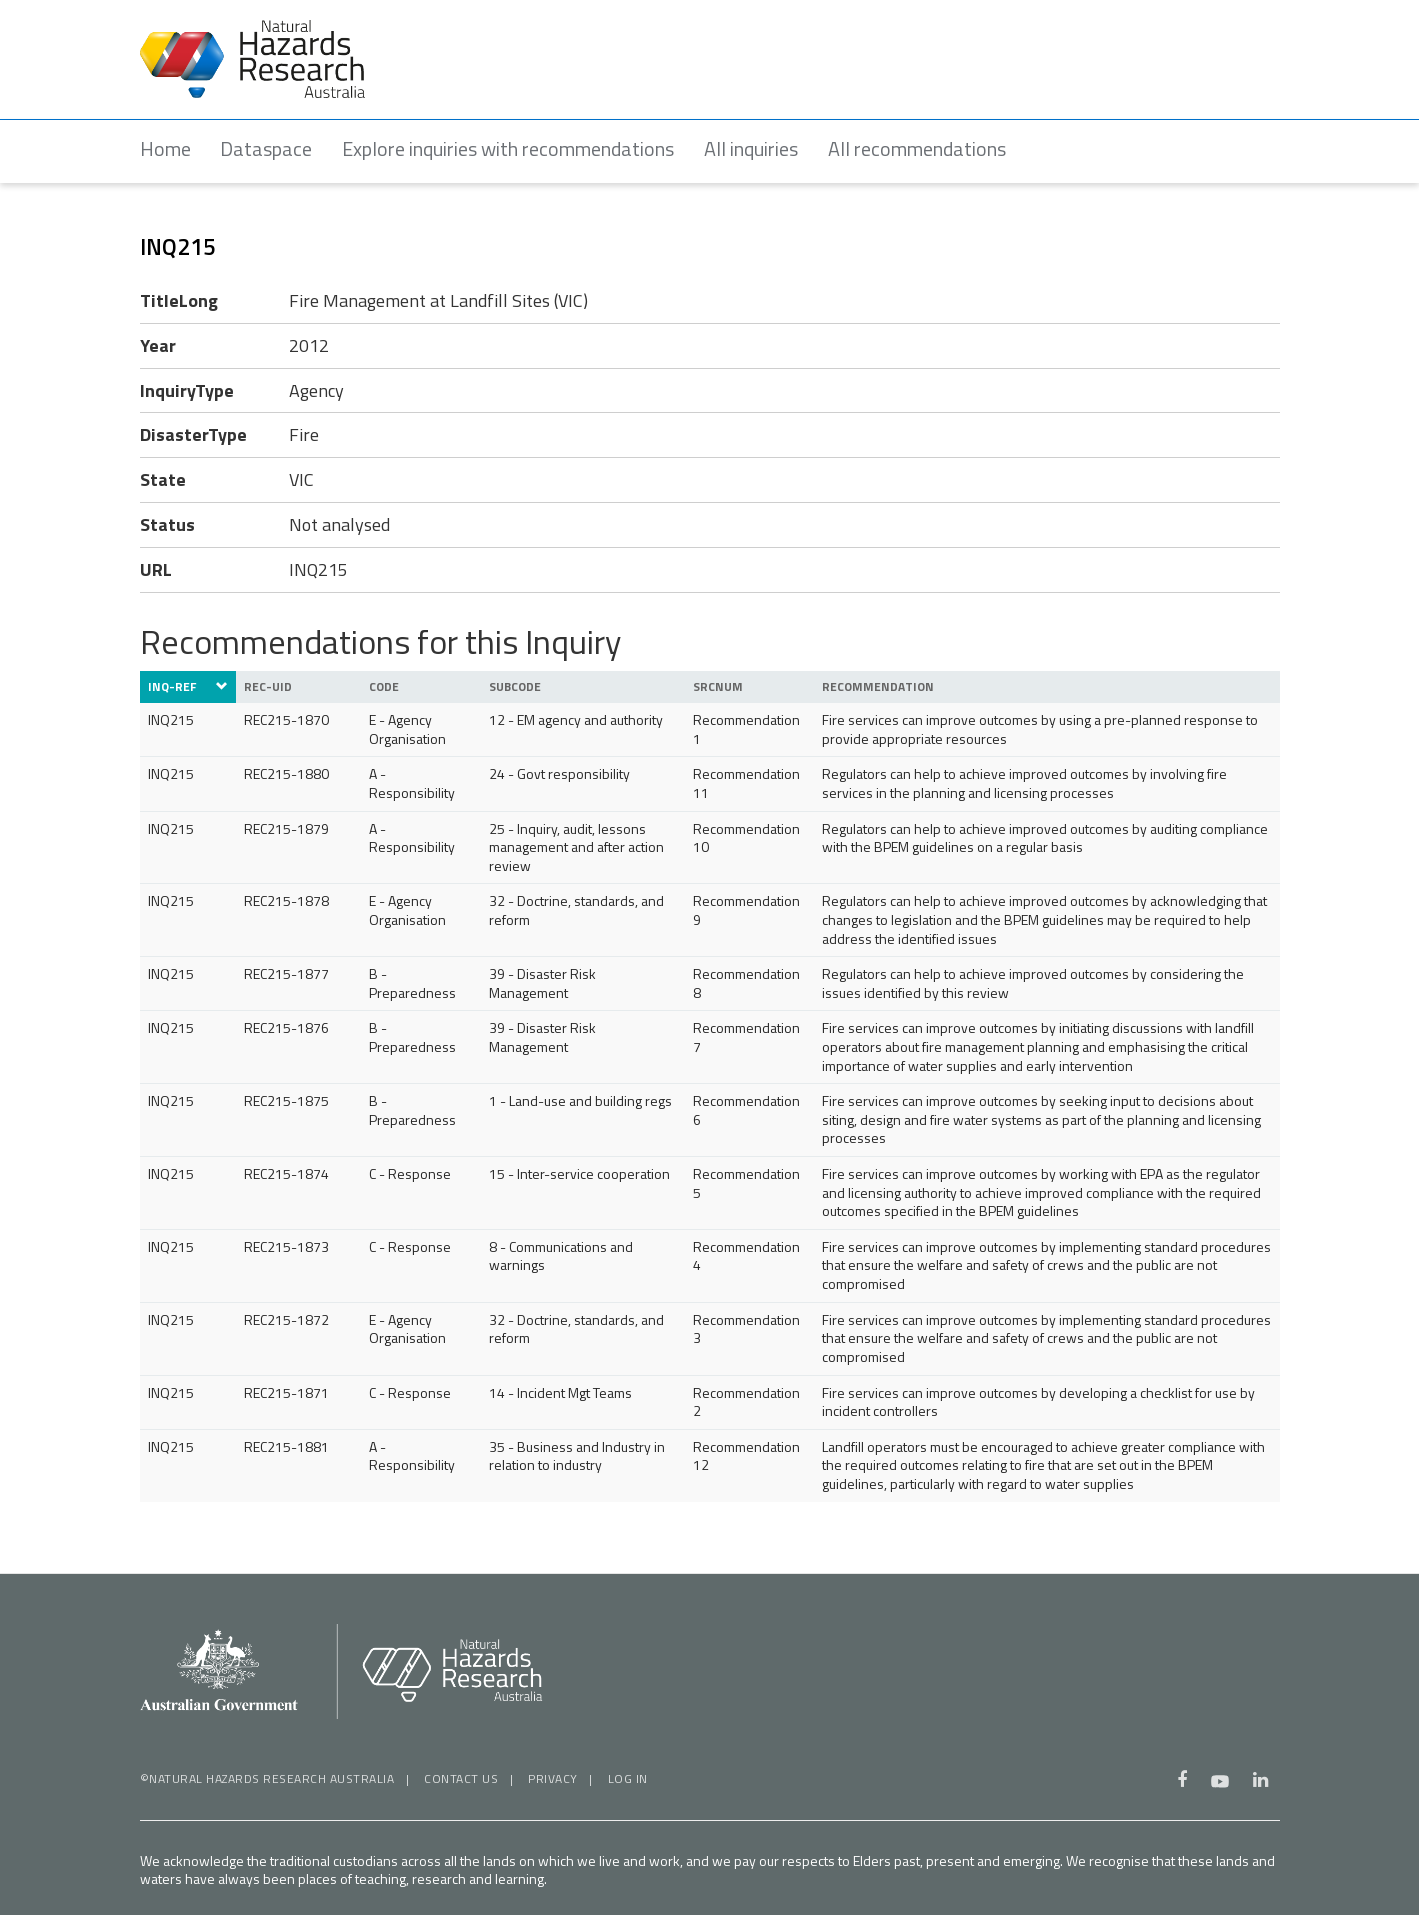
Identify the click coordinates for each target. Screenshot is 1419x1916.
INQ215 (318, 569)
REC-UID (268, 687)
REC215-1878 (286, 900)
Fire (304, 435)
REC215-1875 (286, 1100)
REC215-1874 (286, 1173)
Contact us (461, 1778)
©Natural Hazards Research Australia (267, 1778)
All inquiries (752, 148)
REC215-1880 (286, 773)
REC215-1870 (286, 719)
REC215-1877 (286, 973)
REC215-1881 (286, 1446)
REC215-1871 (286, 1392)
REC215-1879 (286, 828)
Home (165, 148)
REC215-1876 (286, 1028)
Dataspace (267, 148)
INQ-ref (188, 687)
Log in (628, 1778)
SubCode (515, 687)
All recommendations (918, 148)
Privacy (553, 1778)
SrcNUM (718, 687)
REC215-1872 (286, 1319)
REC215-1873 (286, 1246)
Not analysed (339, 525)
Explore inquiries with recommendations (509, 148)
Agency (316, 390)
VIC (301, 480)
